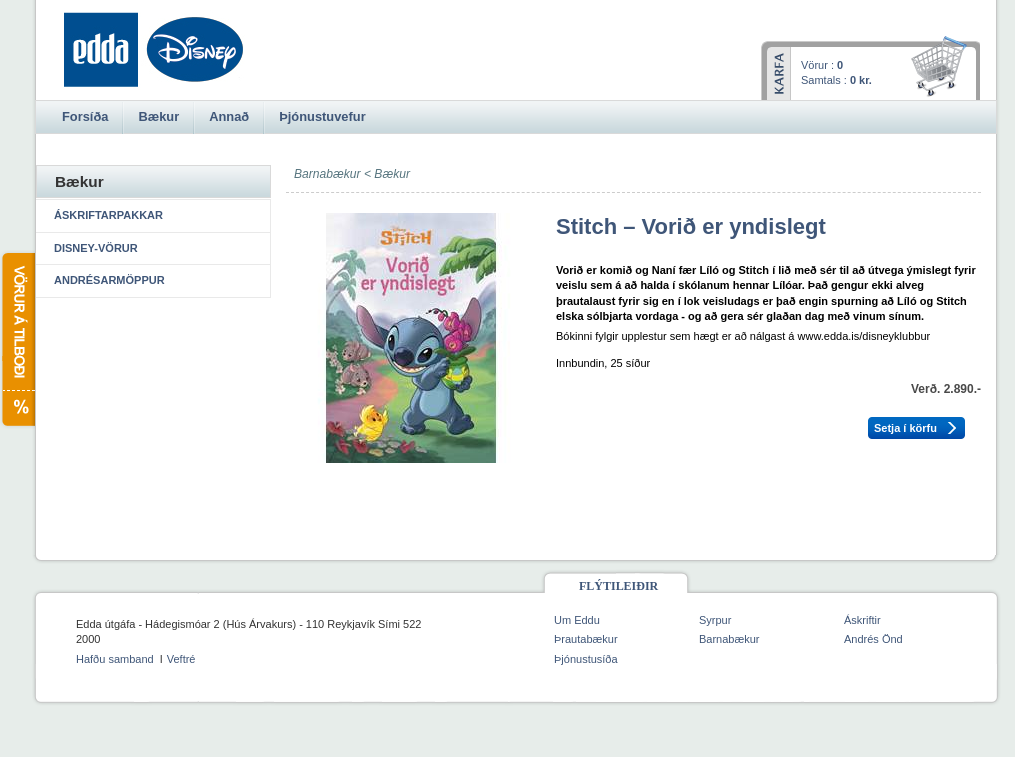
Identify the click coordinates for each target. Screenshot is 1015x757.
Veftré (181, 659)
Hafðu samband (115, 659)
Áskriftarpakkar (108, 215)
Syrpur (715, 620)
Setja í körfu (905, 428)
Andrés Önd (873, 639)
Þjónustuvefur (322, 116)
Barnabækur (729, 639)
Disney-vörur (96, 248)
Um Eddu (577, 620)
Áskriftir (862, 620)
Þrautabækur (586, 639)
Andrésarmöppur (109, 280)
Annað (229, 116)
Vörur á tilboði (17, 339)
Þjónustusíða (586, 659)
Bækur (392, 174)
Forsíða (85, 116)
